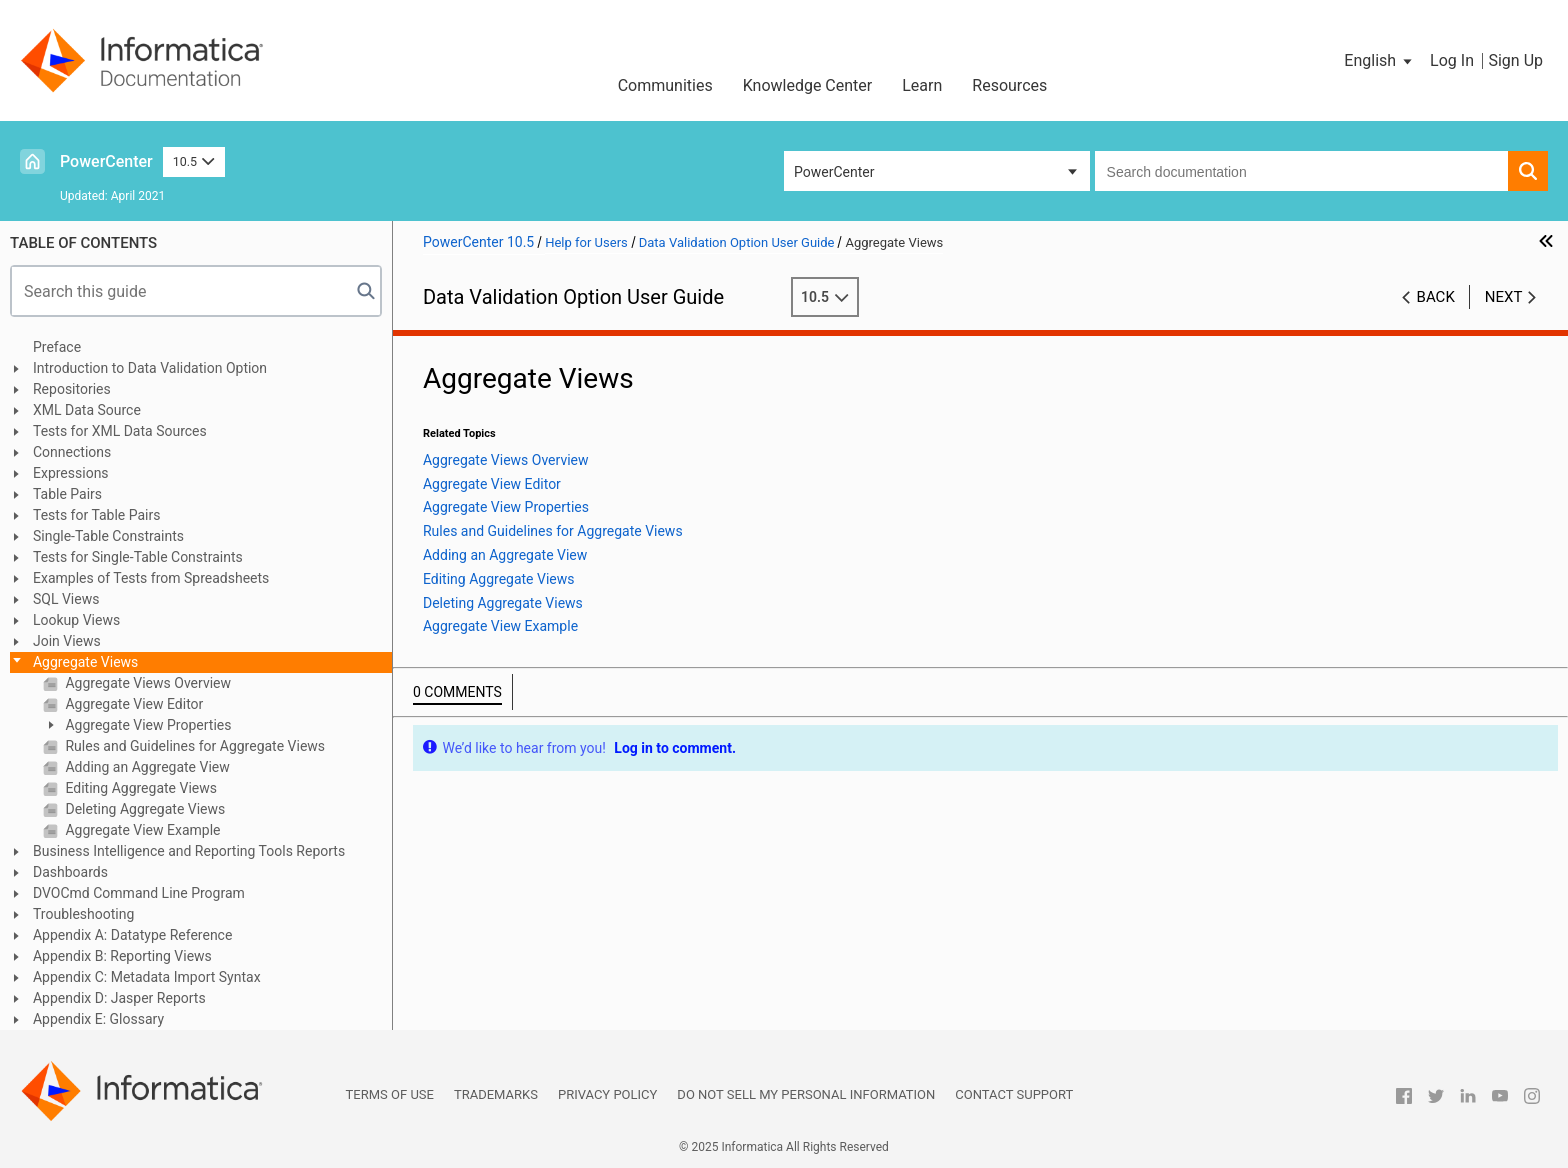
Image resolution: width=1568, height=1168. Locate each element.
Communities (665, 85)
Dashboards (70, 872)
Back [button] (1436, 297)
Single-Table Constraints (108, 536)
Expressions (71, 473)
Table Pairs (67, 494)
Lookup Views (76, 620)
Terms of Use (390, 1094)
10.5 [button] (194, 161)
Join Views (67, 641)
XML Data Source (87, 410)
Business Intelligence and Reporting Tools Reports (189, 851)
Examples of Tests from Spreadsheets (151, 578)
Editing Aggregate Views (139, 788)
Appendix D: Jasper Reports (119, 998)
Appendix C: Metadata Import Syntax (147, 977)
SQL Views (66, 599)
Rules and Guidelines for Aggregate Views (193, 746)
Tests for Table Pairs (97, 515)
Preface (57, 347)
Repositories (72, 389)
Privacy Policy (607, 1094)
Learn (922, 85)
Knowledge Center (808, 85)
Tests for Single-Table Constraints (138, 557)
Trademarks (496, 1094)
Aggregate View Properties (146, 725)
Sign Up (1515, 60)
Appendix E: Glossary (98, 1019)
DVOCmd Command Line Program (139, 893)
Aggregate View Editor (132, 704)
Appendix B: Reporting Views (122, 956)
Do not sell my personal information (806, 1094)
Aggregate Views (85, 662)
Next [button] (1504, 297)
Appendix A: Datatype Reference (132, 935)
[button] (1379, 61)
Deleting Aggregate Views (143, 809)
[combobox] (1301, 171)
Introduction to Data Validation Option (150, 368)
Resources (1009, 85)
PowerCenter (106, 161)
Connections (72, 452)
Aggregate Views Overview (146, 683)
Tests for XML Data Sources (120, 431)
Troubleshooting (83, 914)
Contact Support (1014, 1094)
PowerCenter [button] (834, 172)
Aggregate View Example (141, 830)
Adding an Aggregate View (146, 767)
